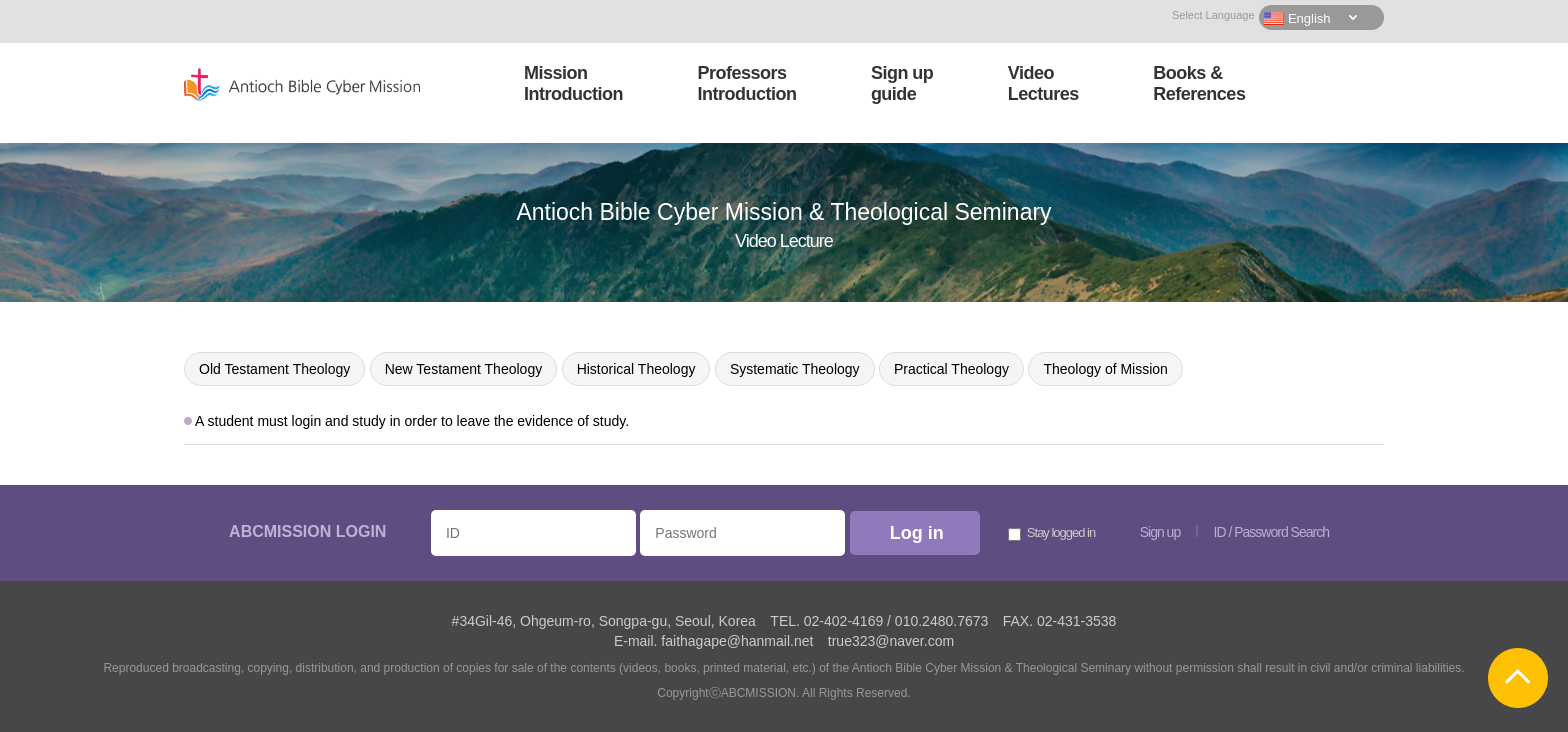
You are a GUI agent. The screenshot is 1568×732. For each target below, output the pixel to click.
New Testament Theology (463, 369)
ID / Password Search (1271, 532)
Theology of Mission (1105, 369)
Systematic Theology (795, 369)
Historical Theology (636, 369)
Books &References (1199, 83)
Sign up (1160, 532)
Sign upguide (902, 83)
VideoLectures (1043, 83)
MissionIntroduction (573, 83)
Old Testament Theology (274, 369)
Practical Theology (951, 369)
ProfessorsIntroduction (746, 83)
